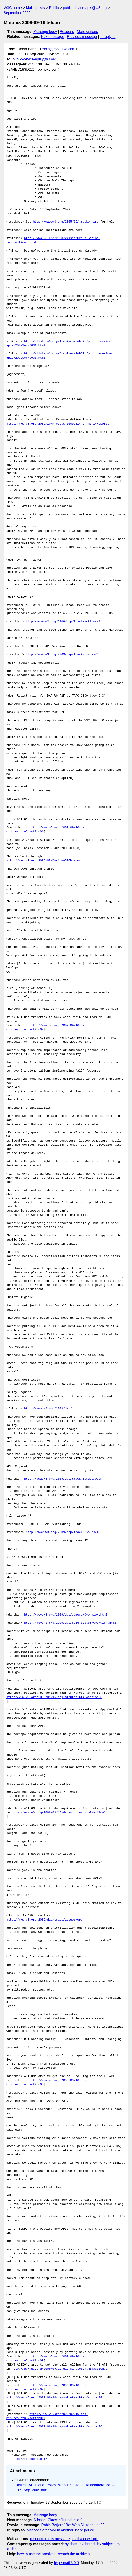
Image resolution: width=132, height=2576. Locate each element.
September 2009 (17, 13)
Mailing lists (35, 8)
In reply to (107, 37)
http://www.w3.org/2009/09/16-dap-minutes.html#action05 (59, 2369)
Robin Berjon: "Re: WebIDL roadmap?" (72, 2525)
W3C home (13, 8)
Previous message (82, 37)
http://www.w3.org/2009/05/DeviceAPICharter (43, 861)
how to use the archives (36, 2554)
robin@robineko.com (58, 49)
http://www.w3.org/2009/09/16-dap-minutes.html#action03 (54, 1697)
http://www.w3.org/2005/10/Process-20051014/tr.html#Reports (57, 424)
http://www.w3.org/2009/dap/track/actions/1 (63, 622)
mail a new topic (85, 2539)
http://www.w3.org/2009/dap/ (48, 1409)
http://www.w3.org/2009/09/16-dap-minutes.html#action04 (59, 1813)
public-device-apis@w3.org (85, 8)
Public (54, 8)
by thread (87, 2544)
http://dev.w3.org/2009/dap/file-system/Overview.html (70, 1623)
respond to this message (50, 2539)
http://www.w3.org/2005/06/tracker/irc (66, 222)
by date (71, 2544)
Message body (45, 32)
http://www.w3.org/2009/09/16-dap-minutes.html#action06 (54, 2427)
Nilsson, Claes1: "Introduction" (58, 2520)
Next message (52, 37)
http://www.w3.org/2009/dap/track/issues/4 (62, 655)
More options (87, 32)
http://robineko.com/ (29, 2459)
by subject (105, 2544)
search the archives (74, 2554)
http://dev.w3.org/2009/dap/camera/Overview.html (65, 1615)
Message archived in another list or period (60, 2530)
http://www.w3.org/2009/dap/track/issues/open (63, 1479)
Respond (67, 32)
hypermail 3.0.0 (66, 2563)
